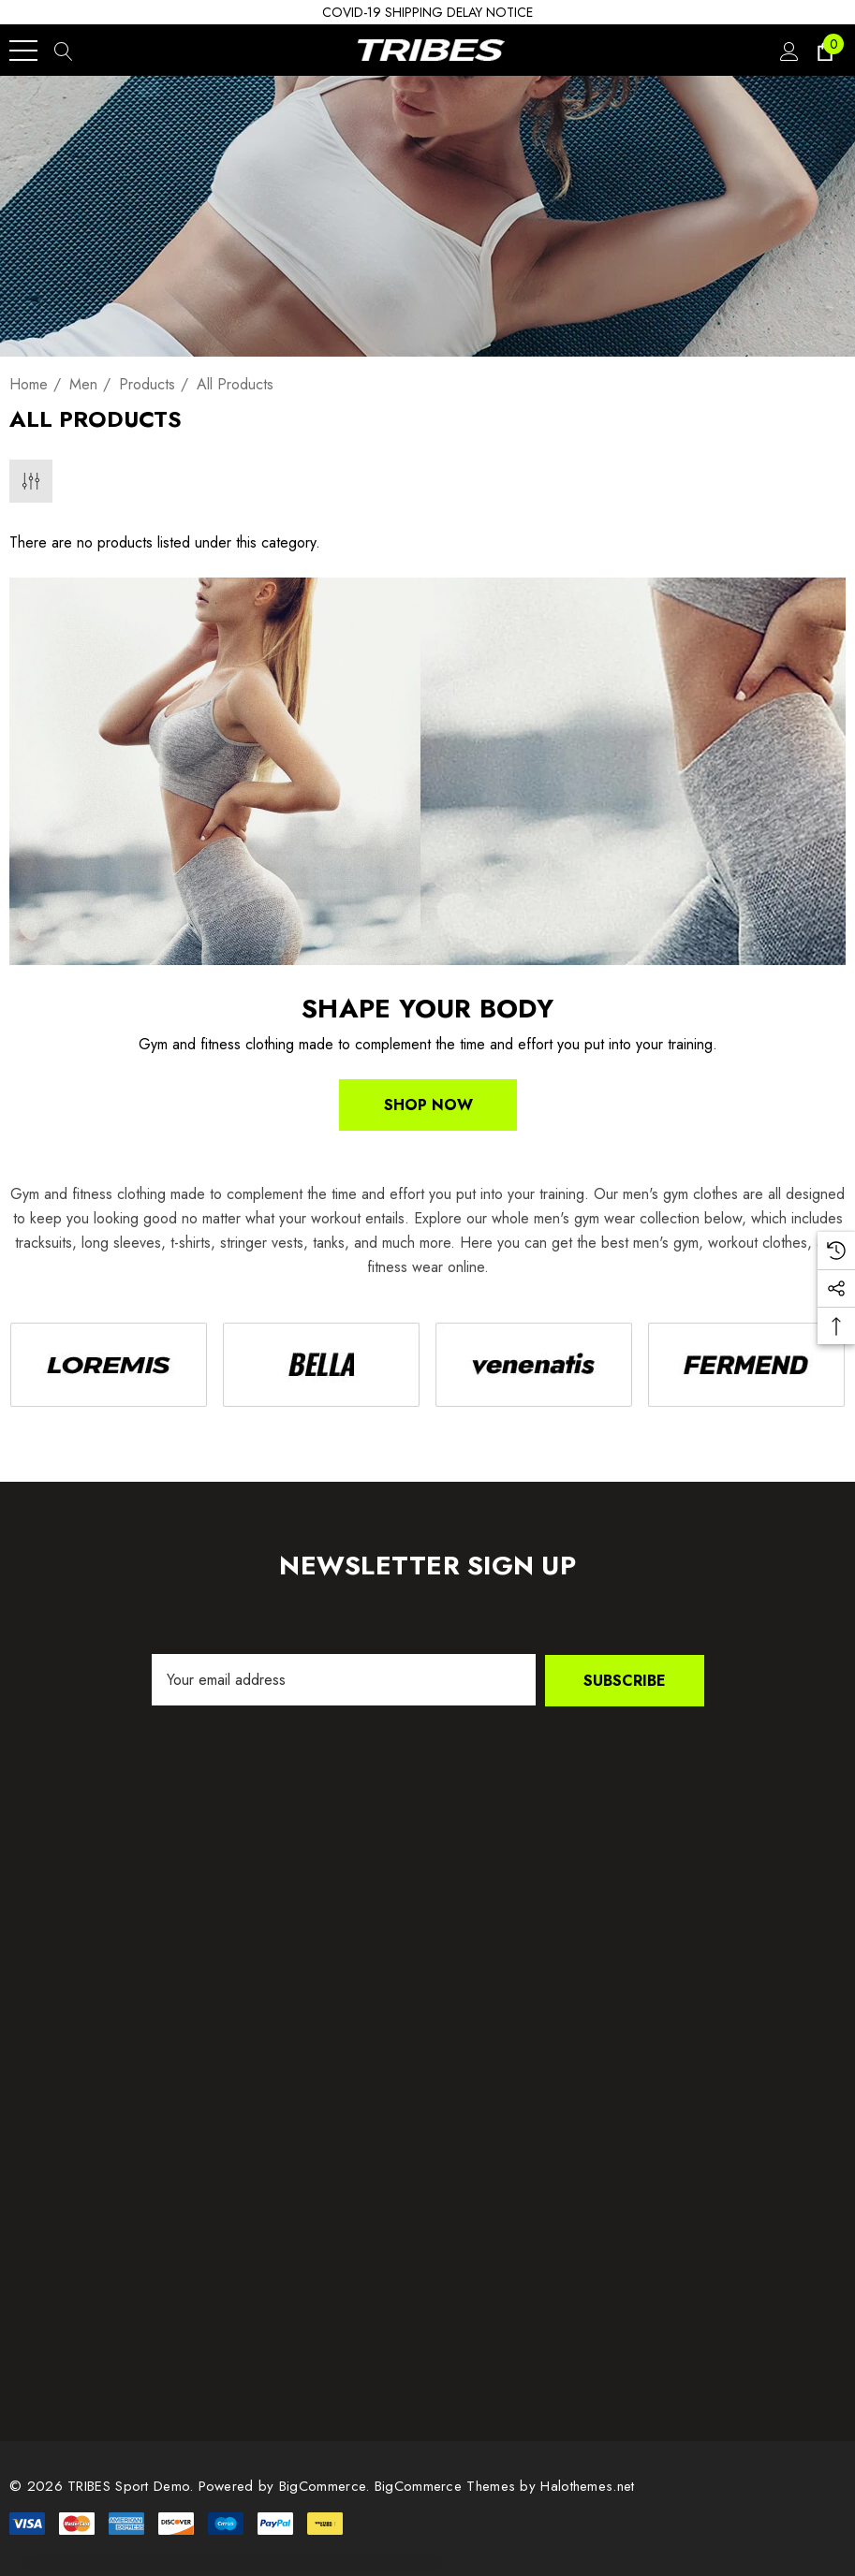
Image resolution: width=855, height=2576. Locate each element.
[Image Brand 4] (747, 1364)
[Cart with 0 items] (823, 50)
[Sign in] (788, 50)
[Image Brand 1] (108, 1364)
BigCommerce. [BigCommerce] (327, 2485)
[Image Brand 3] (534, 1364)
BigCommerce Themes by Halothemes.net (505, 2485)
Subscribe (624, 1679)
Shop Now (427, 1105)
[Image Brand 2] (321, 1364)
